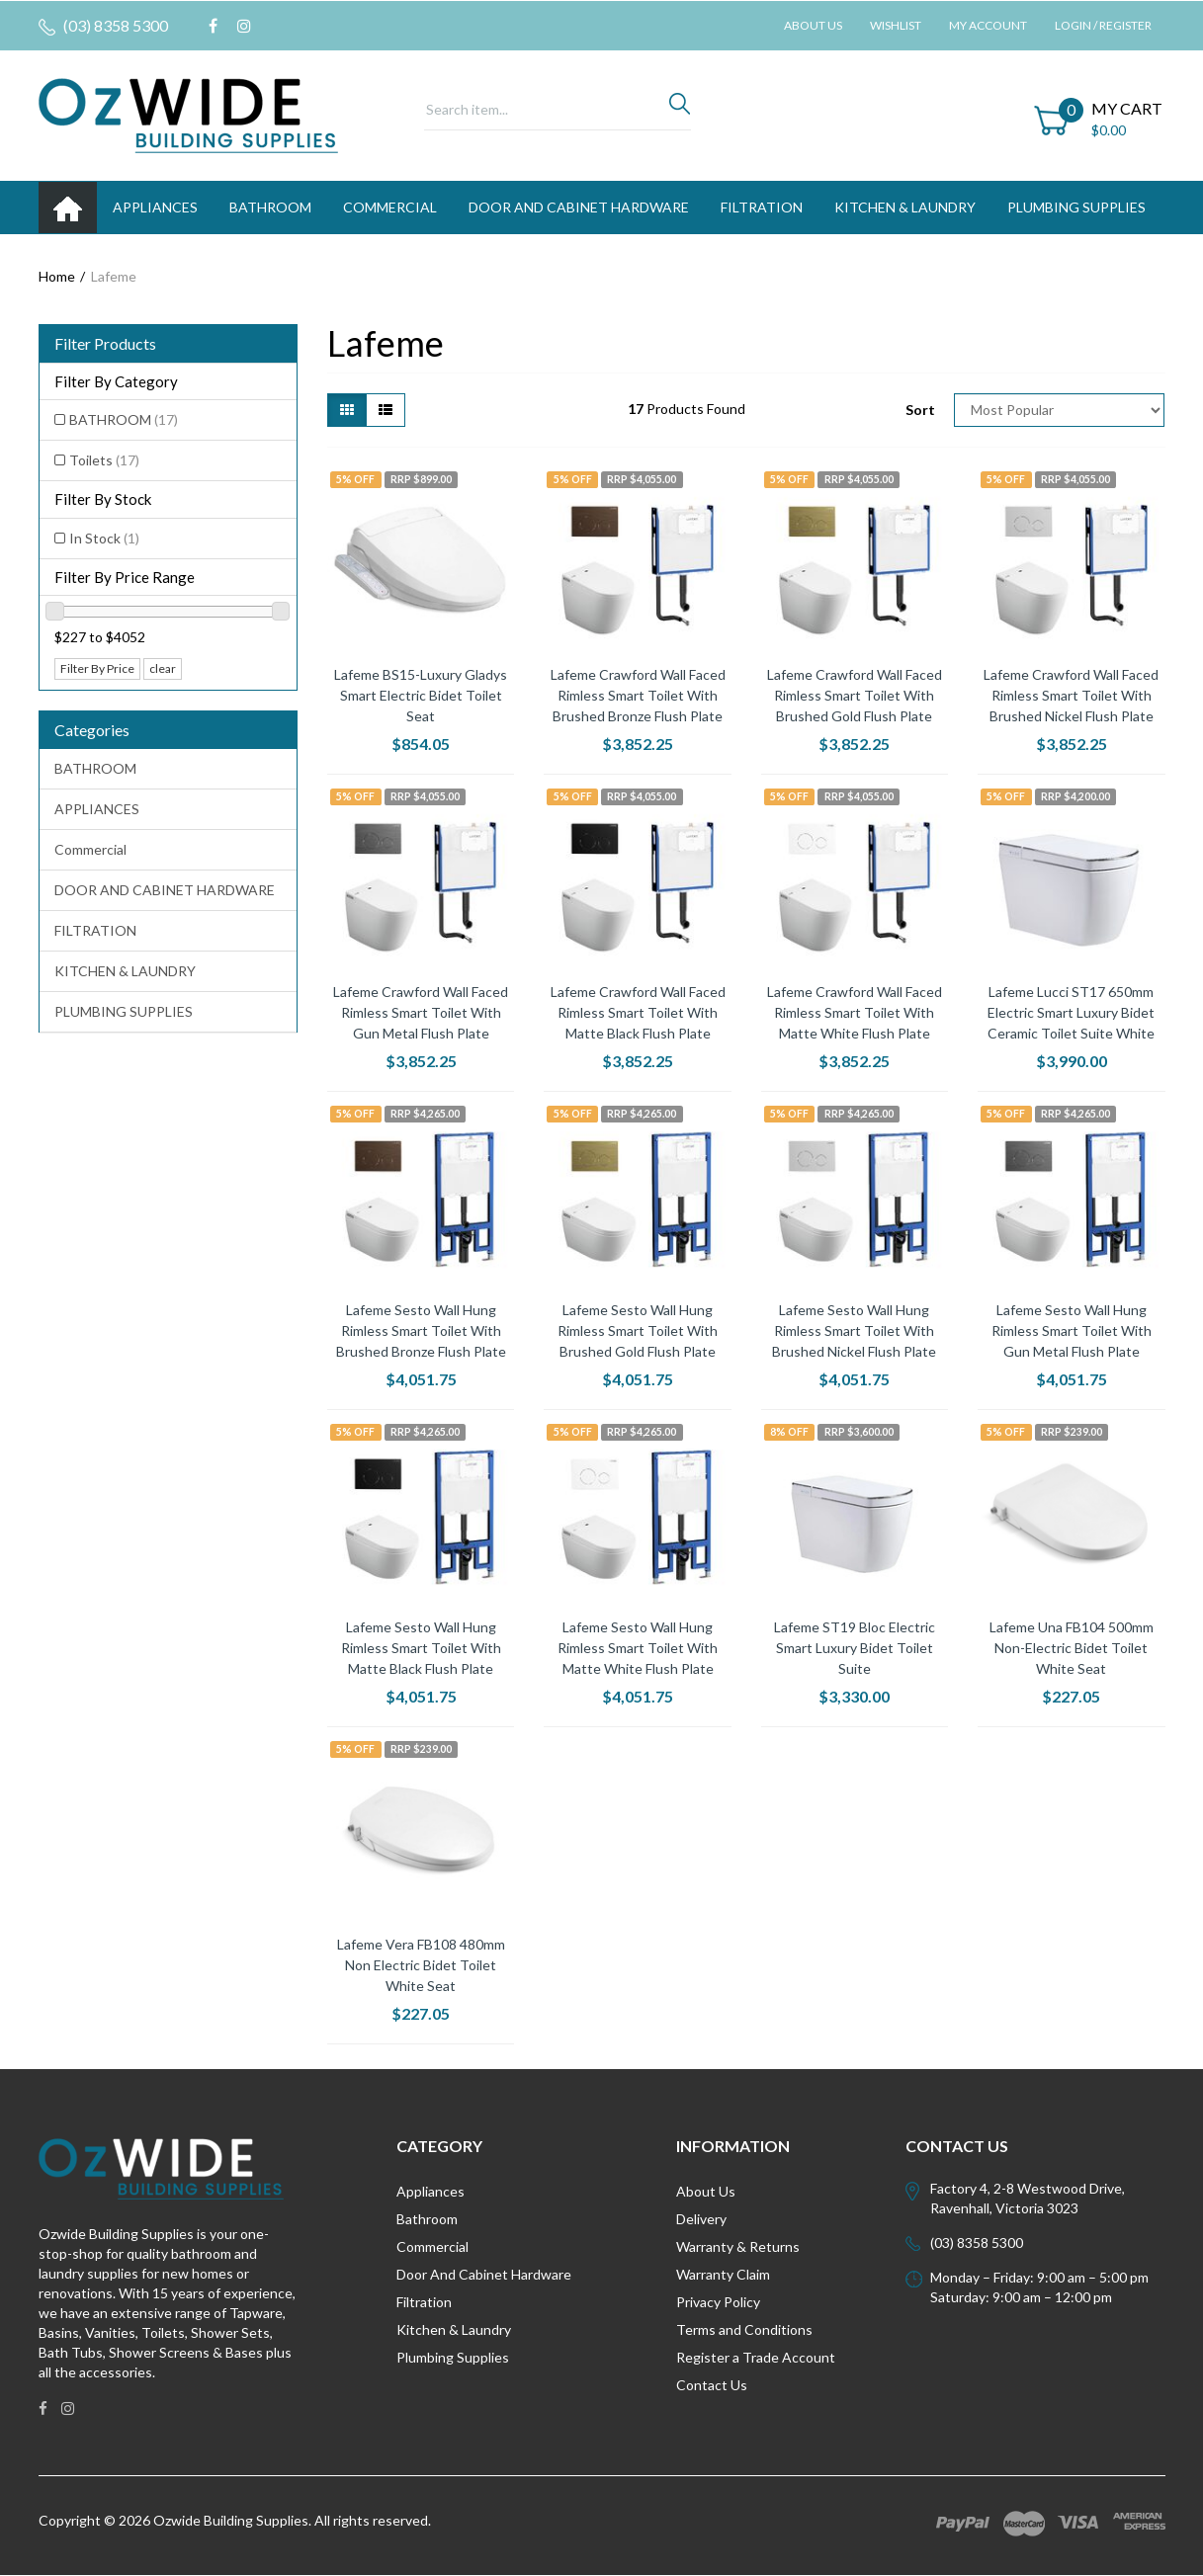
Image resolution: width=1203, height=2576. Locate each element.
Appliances (430, 2191)
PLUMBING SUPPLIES (1076, 207)
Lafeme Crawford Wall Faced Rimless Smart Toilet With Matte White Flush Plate (854, 1012)
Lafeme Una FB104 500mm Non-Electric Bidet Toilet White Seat (1071, 1648)
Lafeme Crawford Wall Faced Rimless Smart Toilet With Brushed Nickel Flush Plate (1071, 695)
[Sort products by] (1059, 410)
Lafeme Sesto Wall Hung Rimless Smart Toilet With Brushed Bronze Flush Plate (421, 1330)
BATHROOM (270, 207)
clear (162, 668)
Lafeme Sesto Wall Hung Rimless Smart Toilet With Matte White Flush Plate (638, 1648)
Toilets (104, 460)
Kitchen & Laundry (453, 2329)
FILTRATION (762, 207)
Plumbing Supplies (452, 2357)
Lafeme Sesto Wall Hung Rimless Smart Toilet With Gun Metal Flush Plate (1071, 1330)
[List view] (385, 410)
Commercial (390, 207)
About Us (813, 25)
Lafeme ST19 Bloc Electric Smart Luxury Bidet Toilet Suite (854, 1648)
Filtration (424, 2301)
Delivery (701, 2218)
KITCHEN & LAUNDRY (905, 207)
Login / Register (1103, 25)
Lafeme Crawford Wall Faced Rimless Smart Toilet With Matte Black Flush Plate (638, 1012)
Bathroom (427, 2218)
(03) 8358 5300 (103, 26)
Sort (920, 409)
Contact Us (711, 2384)
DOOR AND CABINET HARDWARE (579, 207)
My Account (988, 25)
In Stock (104, 538)
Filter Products (105, 344)
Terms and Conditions (744, 2329)
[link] (213, 25)
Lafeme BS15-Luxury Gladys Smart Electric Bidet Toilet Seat (420, 695)
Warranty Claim (723, 2274)
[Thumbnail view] (347, 410)
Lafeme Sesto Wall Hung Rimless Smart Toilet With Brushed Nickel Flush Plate (854, 1330)
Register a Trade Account (755, 2357)
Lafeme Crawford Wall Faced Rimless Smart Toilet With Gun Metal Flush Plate (420, 1012)
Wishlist (895, 25)
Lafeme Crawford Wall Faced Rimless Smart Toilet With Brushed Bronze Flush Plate (638, 695)
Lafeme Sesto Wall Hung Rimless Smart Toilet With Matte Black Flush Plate (421, 1648)
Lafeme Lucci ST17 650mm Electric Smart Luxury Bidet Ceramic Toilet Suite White (1071, 1012)
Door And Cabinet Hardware (483, 2274)
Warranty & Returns (738, 2246)
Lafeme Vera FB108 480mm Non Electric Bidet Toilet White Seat (421, 1965)
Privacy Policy (718, 2301)
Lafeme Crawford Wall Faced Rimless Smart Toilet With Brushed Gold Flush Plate (854, 695)
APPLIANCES (155, 207)
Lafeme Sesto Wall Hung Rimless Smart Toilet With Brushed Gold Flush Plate (638, 1330)
